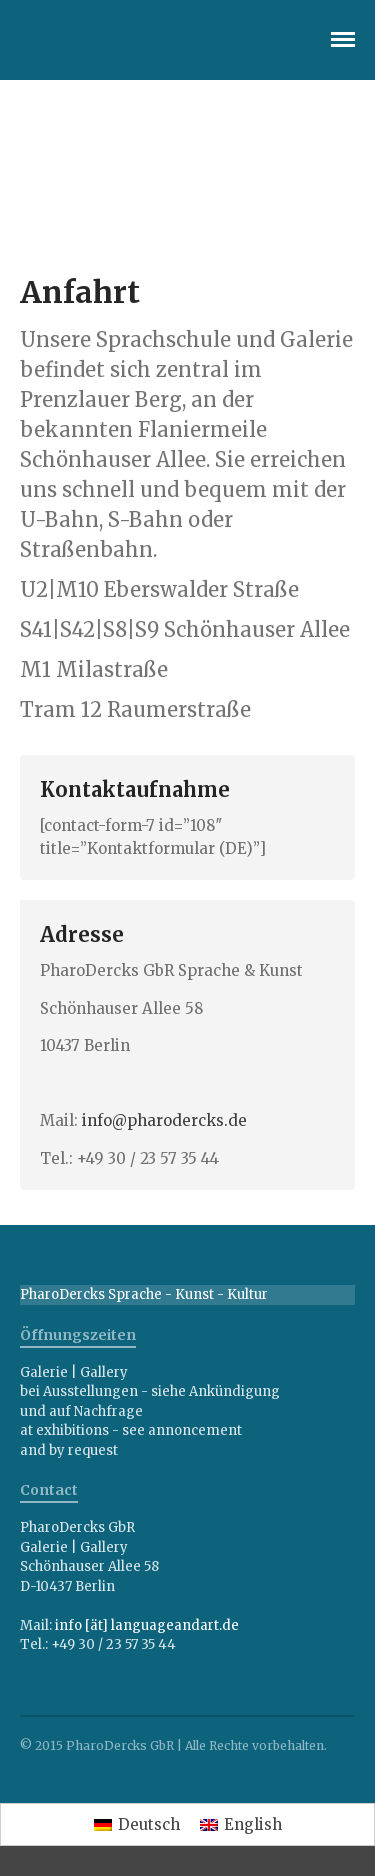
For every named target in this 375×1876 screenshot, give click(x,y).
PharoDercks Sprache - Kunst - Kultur (144, 1294)
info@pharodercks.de (164, 1120)
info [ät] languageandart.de (147, 1625)
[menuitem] (137, 1824)
